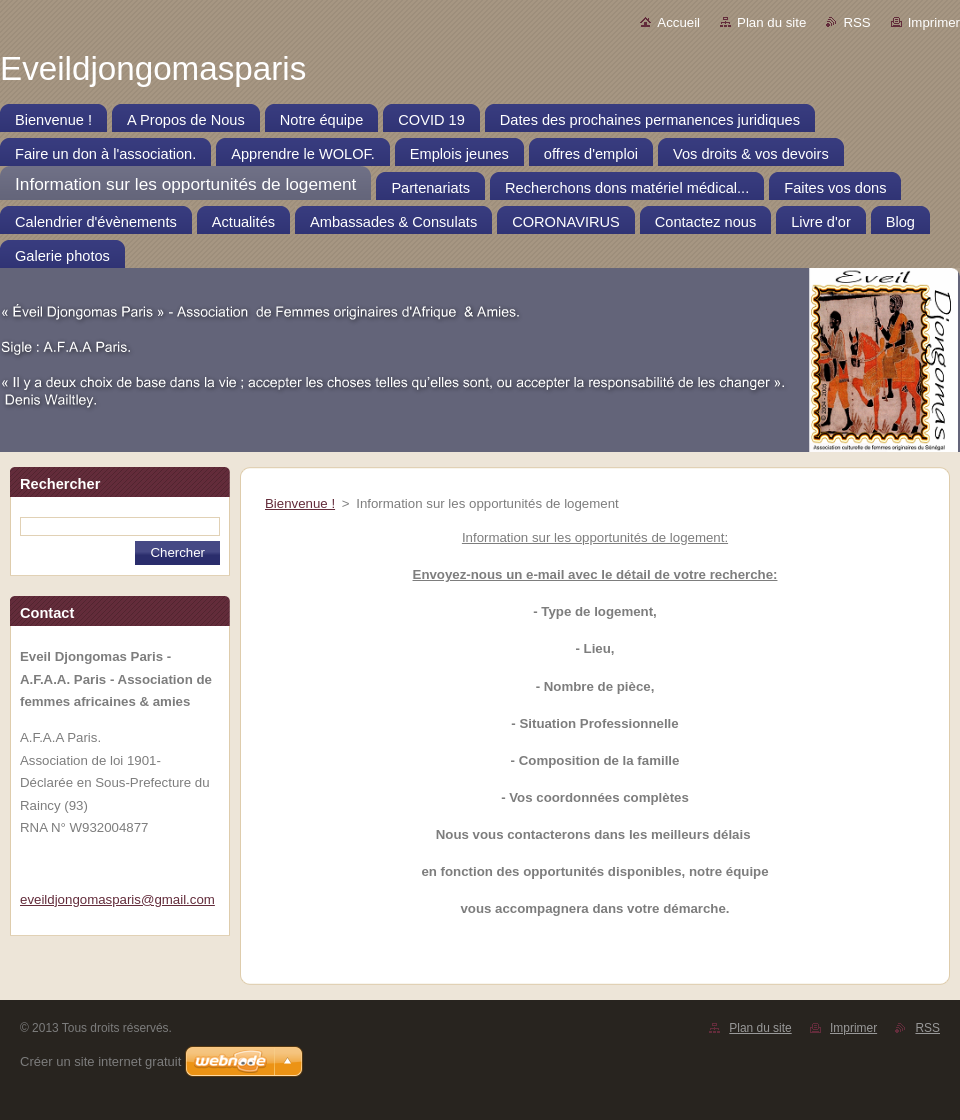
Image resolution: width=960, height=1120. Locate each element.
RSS (856, 22)
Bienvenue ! (300, 503)
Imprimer (934, 22)
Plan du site (771, 22)
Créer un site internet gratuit (100, 1061)
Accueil (678, 22)
